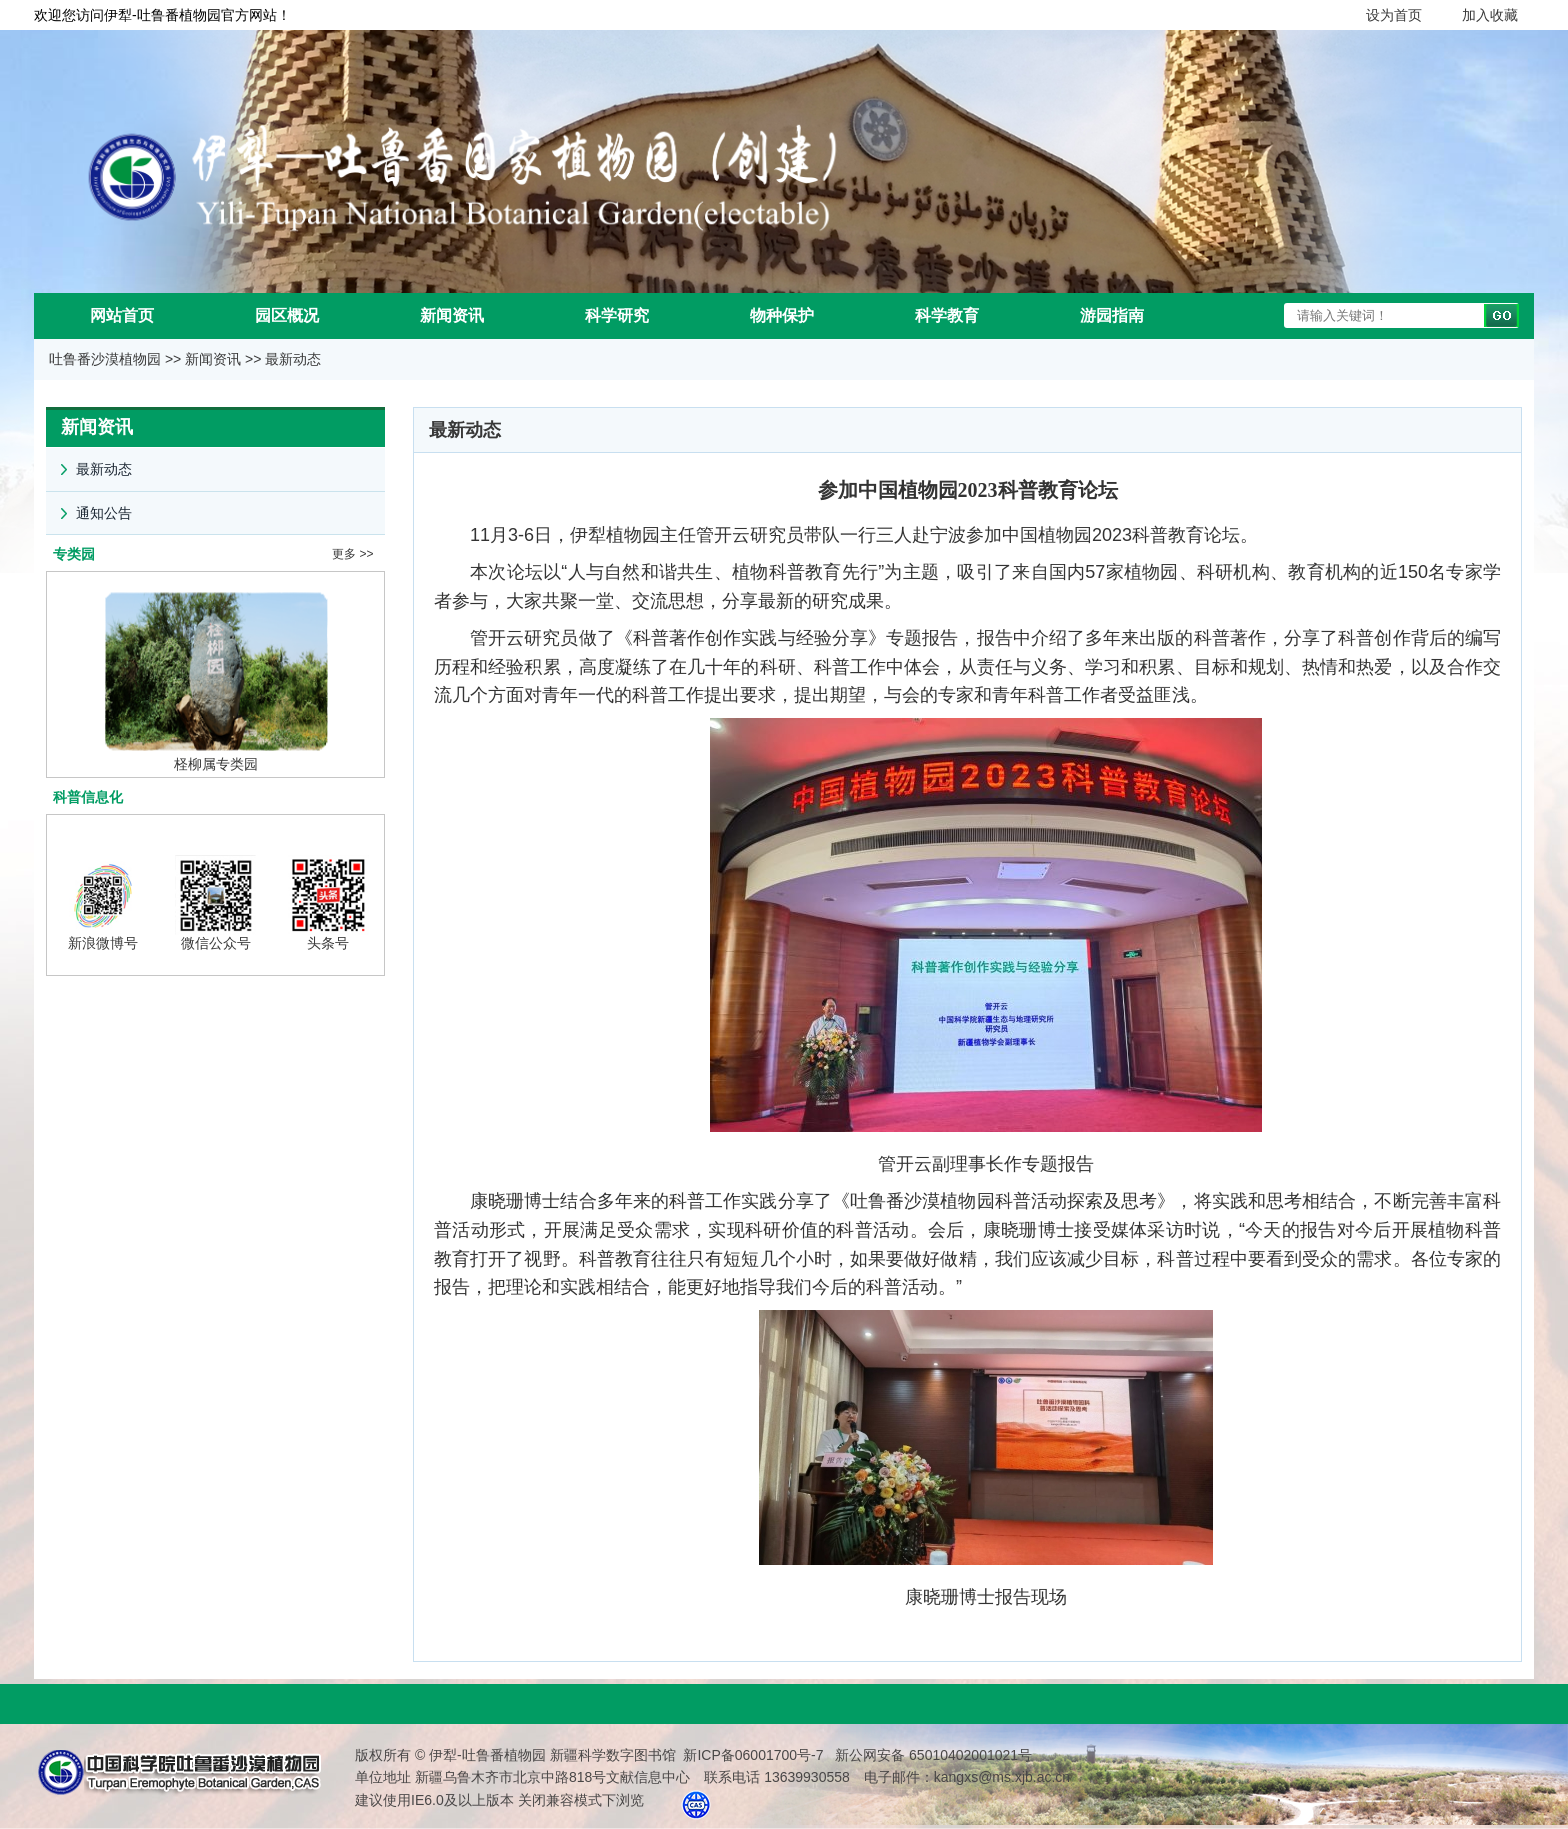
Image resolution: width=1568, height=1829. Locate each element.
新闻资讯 (452, 315)
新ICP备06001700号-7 (753, 1755)
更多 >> (352, 554)
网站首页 (122, 315)
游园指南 (1112, 315)
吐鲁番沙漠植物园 (105, 359)
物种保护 (782, 315)
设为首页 (1394, 15)
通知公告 (89, 506)
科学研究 (617, 315)
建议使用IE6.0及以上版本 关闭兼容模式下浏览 (499, 1800)
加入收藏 (1490, 15)
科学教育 (947, 315)
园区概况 (287, 315)
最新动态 (293, 359)
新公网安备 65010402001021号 (931, 1755)
